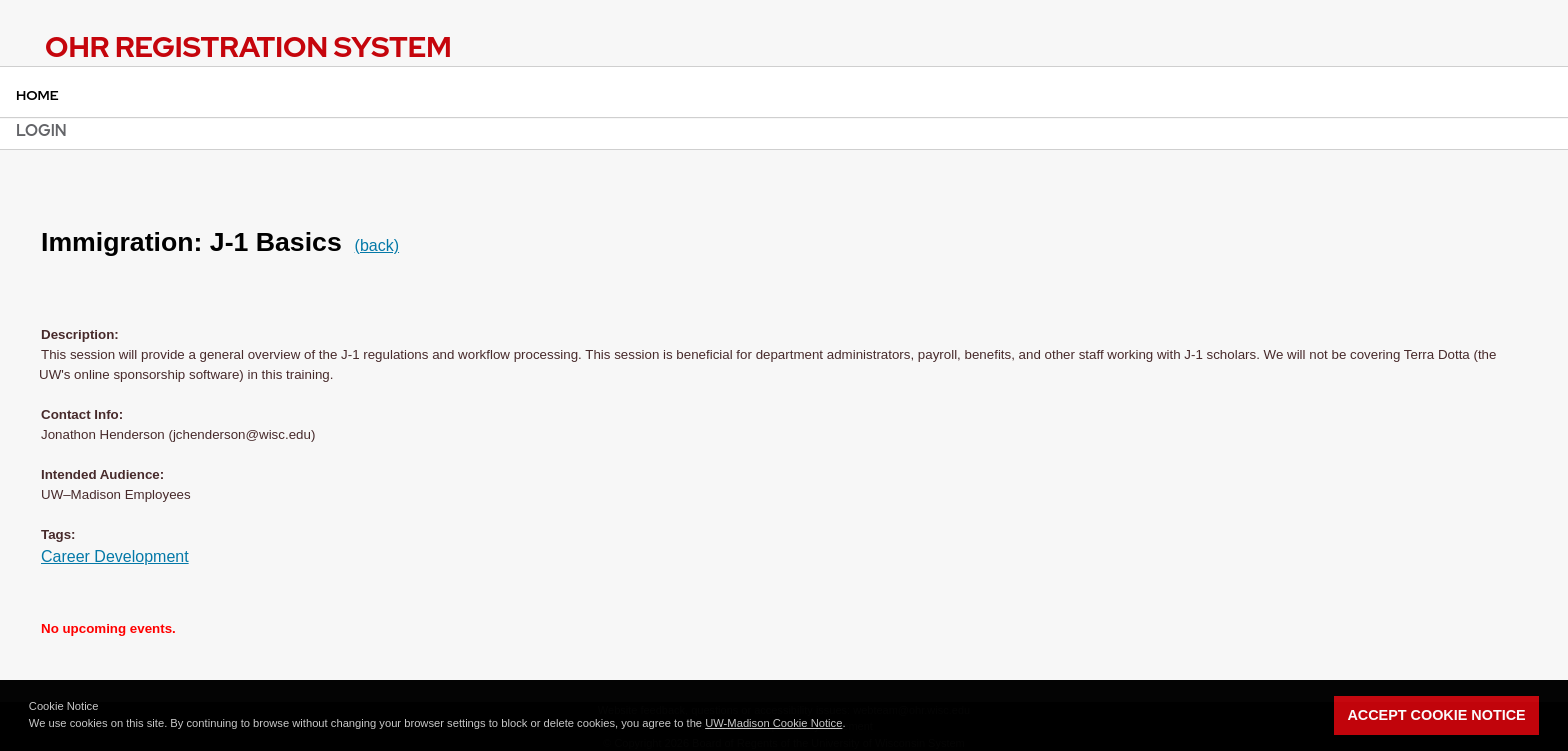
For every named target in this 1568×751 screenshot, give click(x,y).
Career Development (115, 556)
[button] (851, 725)
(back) (377, 245)
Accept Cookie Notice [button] (1436, 715)
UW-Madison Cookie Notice (773, 723)
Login (41, 130)
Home (37, 95)
